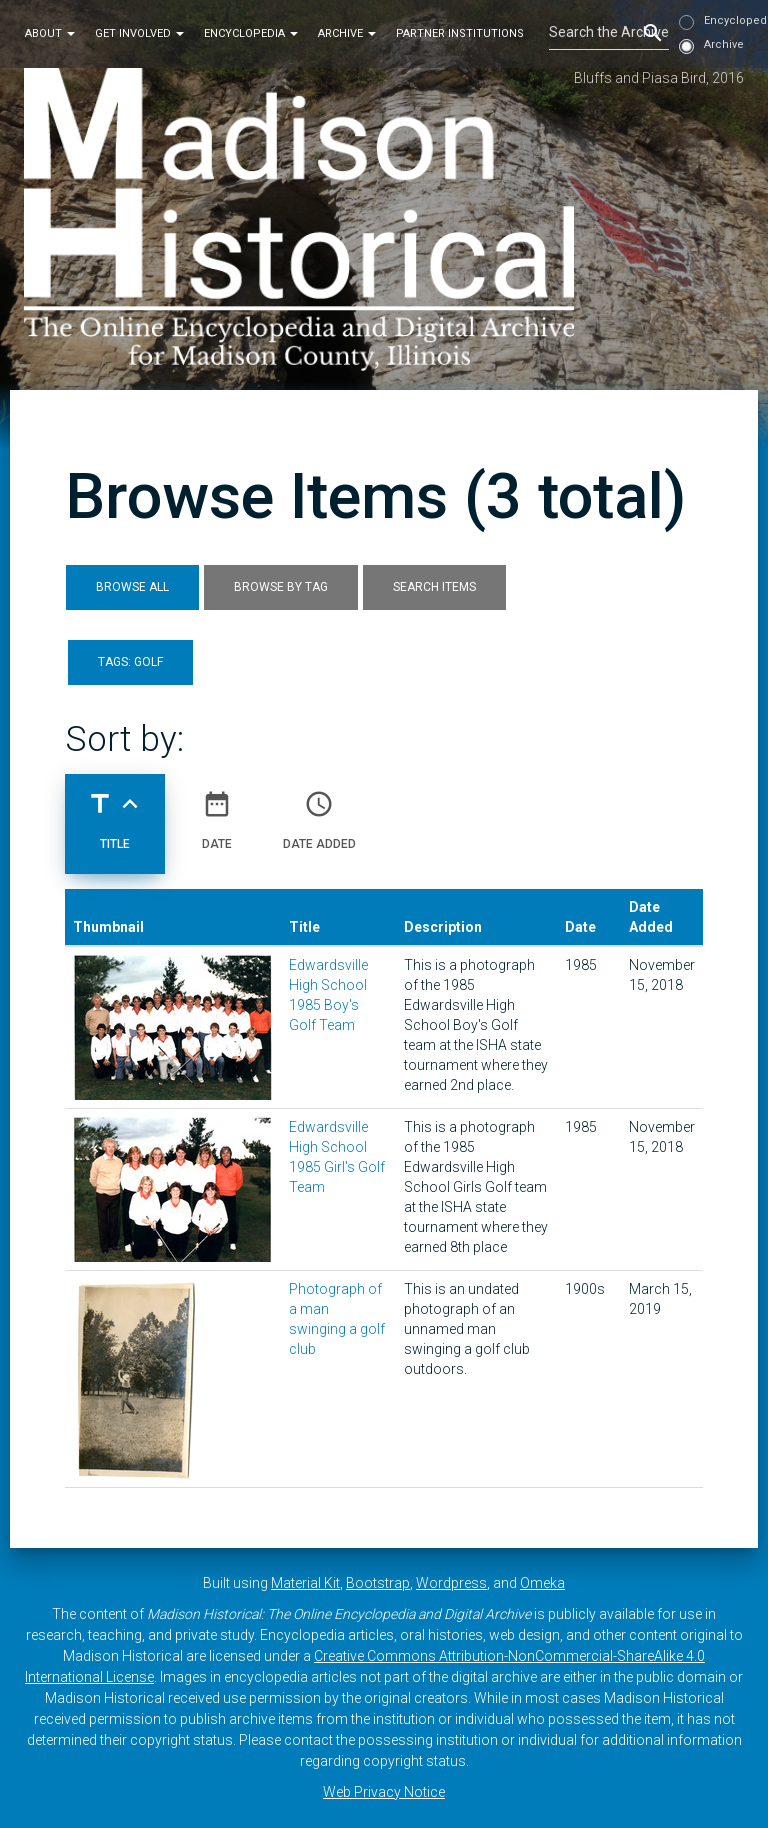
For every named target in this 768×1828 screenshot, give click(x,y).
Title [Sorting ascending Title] (115, 812)
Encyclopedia (251, 33)
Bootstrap (378, 1583)
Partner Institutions (460, 33)
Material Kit (305, 1583)
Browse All (132, 587)
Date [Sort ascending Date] (217, 812)
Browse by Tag (281, 587)
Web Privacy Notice (384, 1792)
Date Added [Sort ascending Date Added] (319, 812)
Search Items (434, 587)
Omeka (542, 1583)
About (50, 33)
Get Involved (139, 33)
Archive (347, 33)
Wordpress (451, 1583)
